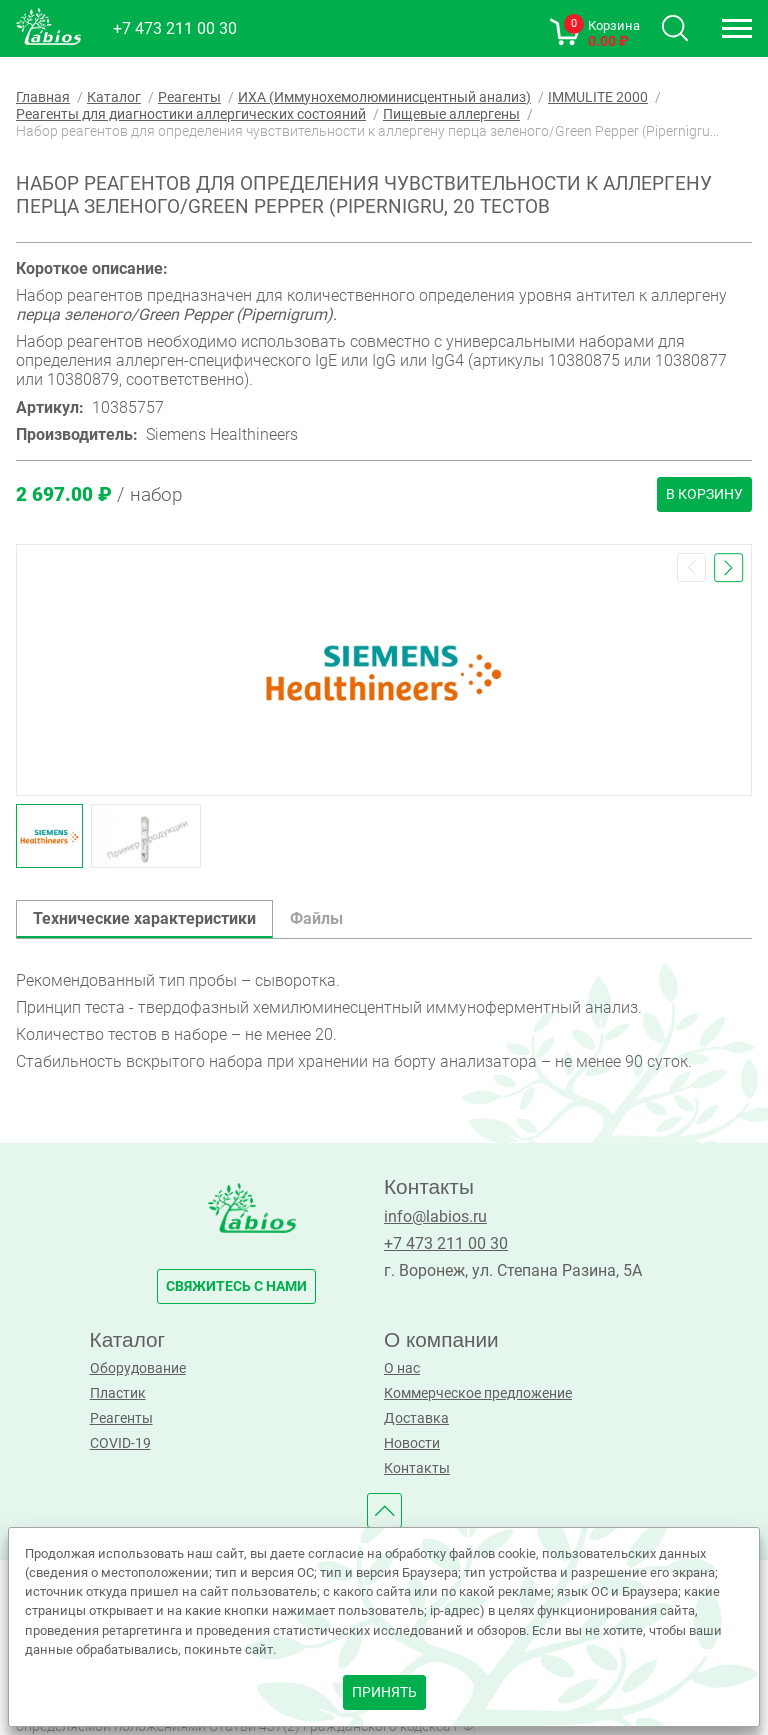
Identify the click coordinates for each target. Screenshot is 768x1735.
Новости (412, 1443)
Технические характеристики (144, 918)
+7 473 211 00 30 (175, 28)
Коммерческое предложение (478, 1393)
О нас (402, 1368)
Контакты (417, 1468)
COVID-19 (120, 1443)
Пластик (118, 1393)
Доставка (416, 1418)
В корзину (704, 494)
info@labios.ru (435, 1216)
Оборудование (138, 1368)
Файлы (316, 918)
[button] (691, 567)
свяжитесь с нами (236, 1286)
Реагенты (121, 1418)
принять (384, 1692)
